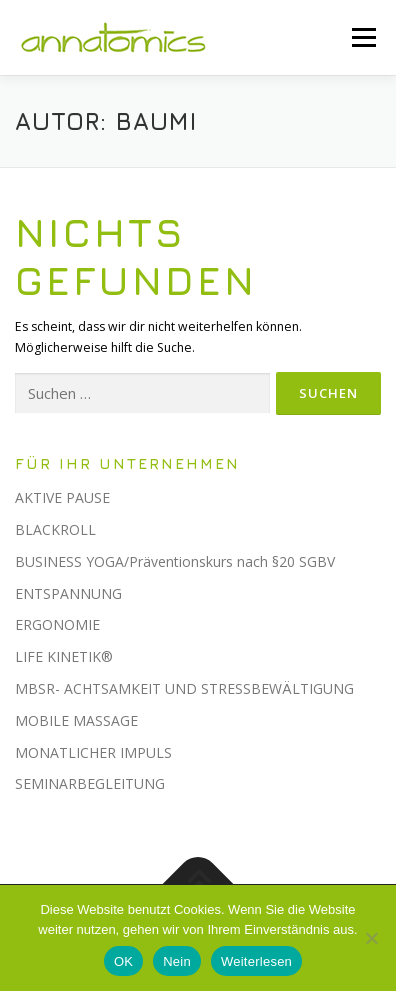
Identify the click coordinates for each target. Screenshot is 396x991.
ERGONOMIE (57, 624)
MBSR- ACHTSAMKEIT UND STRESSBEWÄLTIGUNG (184, 688)
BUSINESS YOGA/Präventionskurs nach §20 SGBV (175, 561)
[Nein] (371, 938)
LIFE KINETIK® (64, 656)
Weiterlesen (256, 961)
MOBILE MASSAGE (76, 720)
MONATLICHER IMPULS (93, 752)
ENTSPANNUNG (68, 593)
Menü (362, 37)
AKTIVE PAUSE (62, 497)
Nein (177, 961)
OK (123, 961)
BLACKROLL (55, 529)
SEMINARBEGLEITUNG (90, 783)
